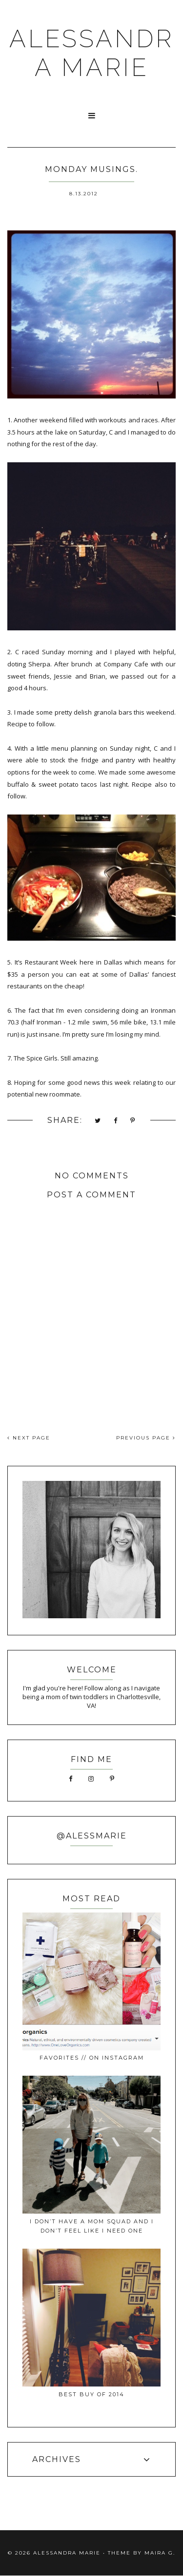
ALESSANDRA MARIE (91, 53)
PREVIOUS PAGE (146, 1438)
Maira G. (159, 2553)
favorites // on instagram (92, 2057)
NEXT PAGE (28, 1438)
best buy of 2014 (91, 2394)
